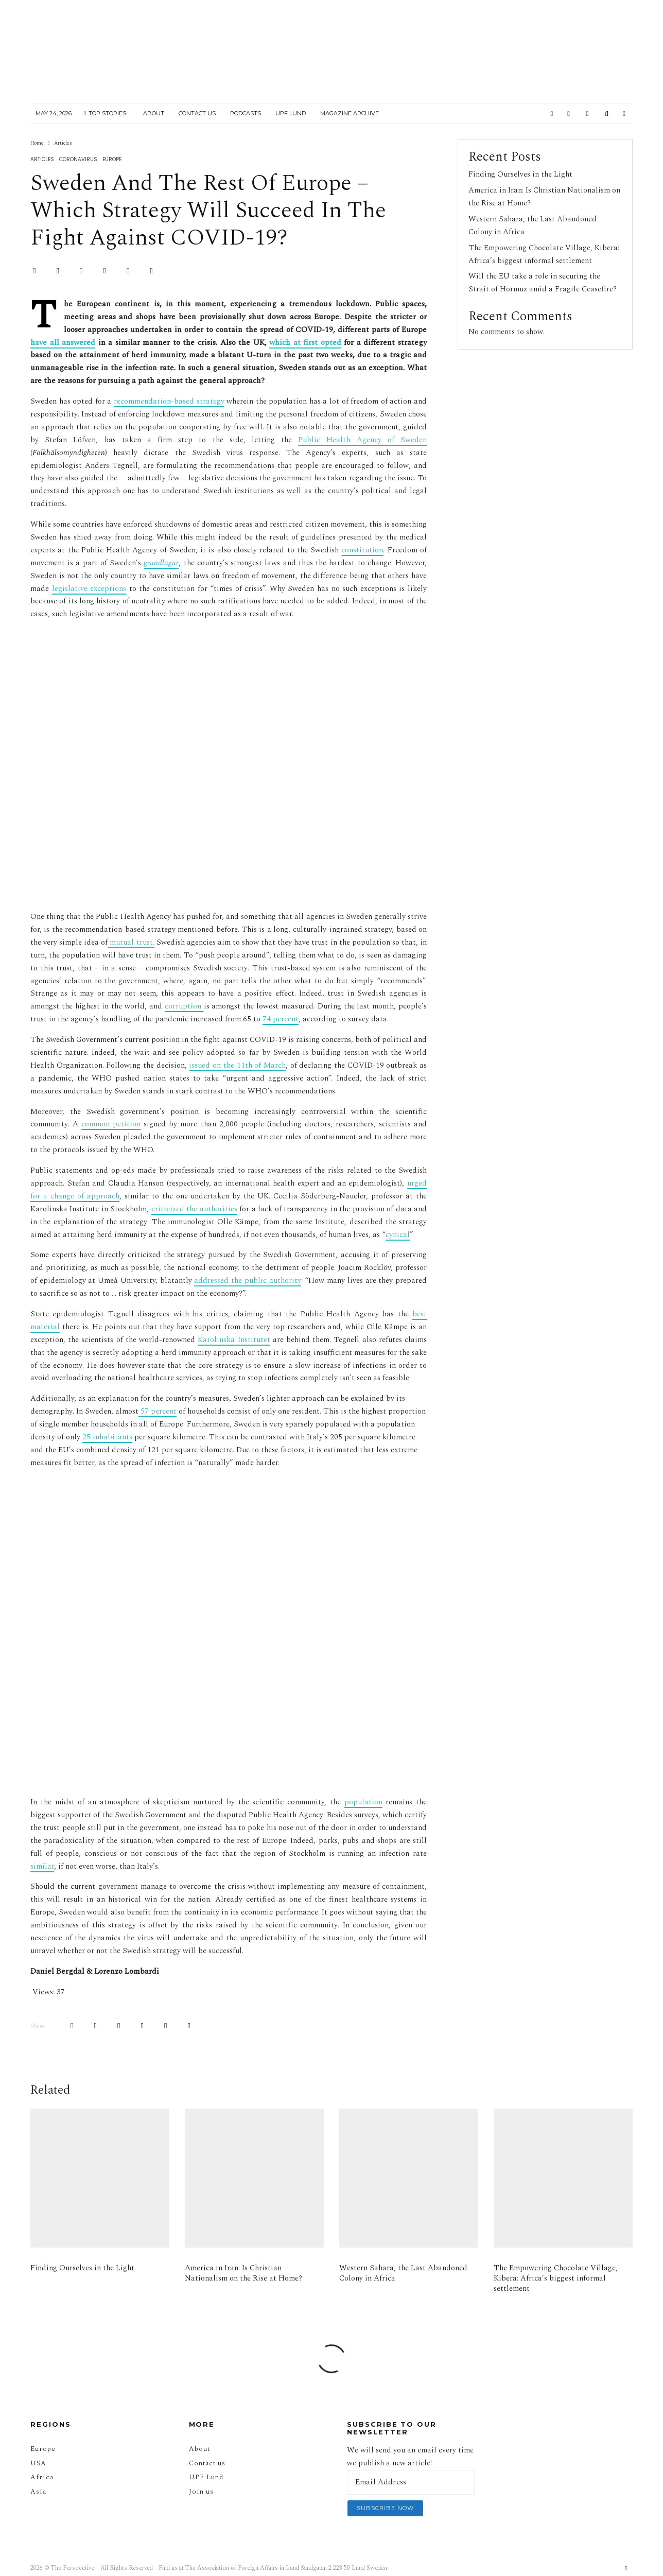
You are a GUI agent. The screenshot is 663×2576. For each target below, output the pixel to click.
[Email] (151, 271)
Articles (42, 159)
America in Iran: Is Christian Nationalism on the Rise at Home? (243, 2273)
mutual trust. (131, 942)
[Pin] (81, 271)
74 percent (281, 1019)
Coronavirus (78, 159)
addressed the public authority (247, 1280)
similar (42, 1845)
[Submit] (128, 271)
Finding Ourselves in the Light (520, 174)
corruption (184, 1006)
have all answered (62, 343)
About (153, 113)
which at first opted (305, 343)
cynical (398, 1235)
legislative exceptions (89, 589)
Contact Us (197, 113)
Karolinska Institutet (234, 1340)
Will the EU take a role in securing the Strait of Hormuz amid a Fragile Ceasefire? (542, 282)
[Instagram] (568, 113)
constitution (362, 550)
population (363, 1781)
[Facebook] (552, 113)
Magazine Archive (349, 113)
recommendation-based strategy (169, 401)
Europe (111, 159)
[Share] (34, 271)
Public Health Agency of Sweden (362, 440)
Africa (42, 2456)
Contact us (207, 2443)
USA (38, 2443)
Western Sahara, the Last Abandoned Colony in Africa (403, 2273)
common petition (111, 1124)
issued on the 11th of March (237, 1065)
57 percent (157, 1411)
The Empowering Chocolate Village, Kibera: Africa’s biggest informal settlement (543, 254)
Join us (201, 2471)
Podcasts (245, 113)
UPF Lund (290, 113)
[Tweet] (57, 271)
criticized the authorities (194, 1209)
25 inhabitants (107, 1437)
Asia (38, 2471)
